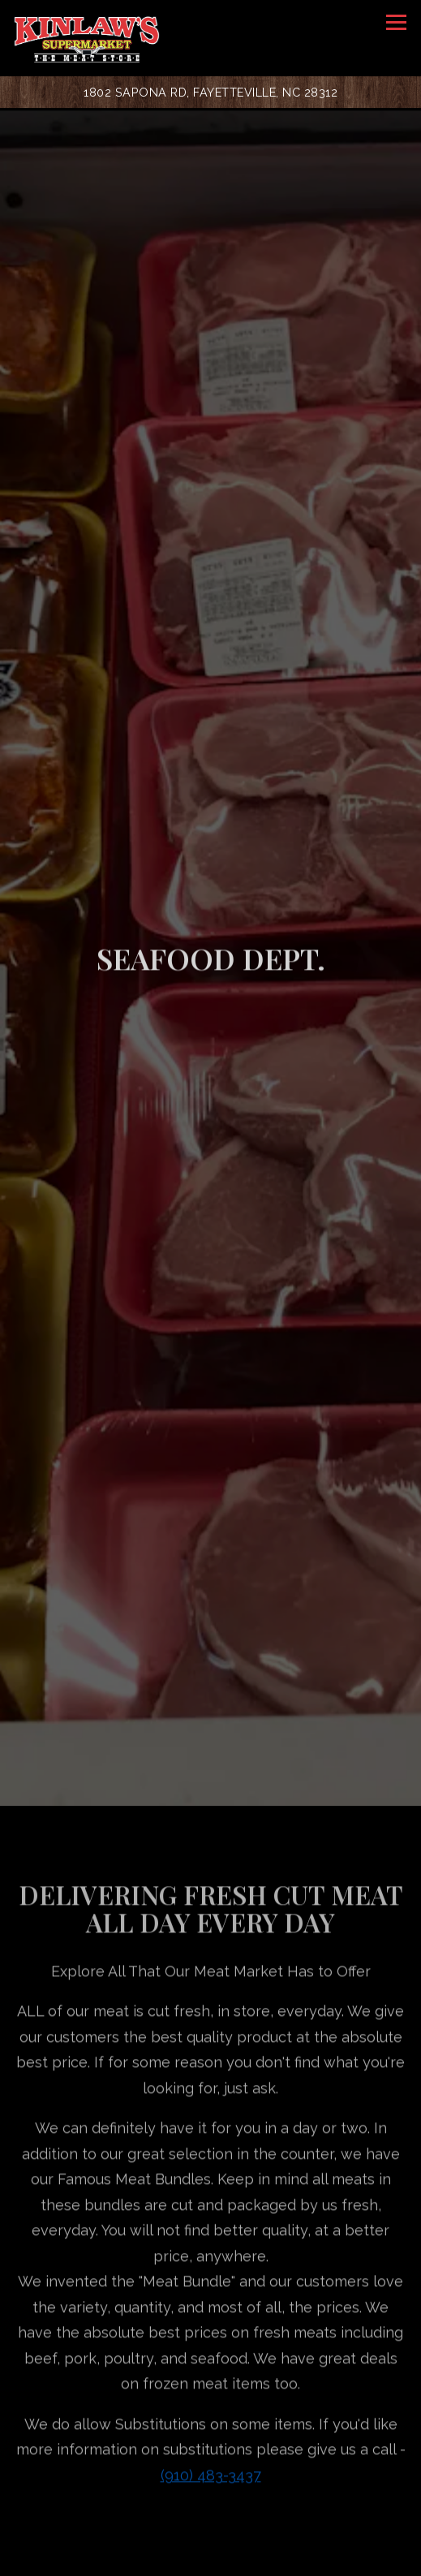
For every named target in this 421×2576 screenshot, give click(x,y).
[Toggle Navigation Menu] (396, 22)
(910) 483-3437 (211, 2352)
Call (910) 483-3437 (210, 2520)
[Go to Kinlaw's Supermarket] (211, 92)
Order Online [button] (210, 2557)
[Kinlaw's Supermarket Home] (87, 38)
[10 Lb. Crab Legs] (210, 2482)
